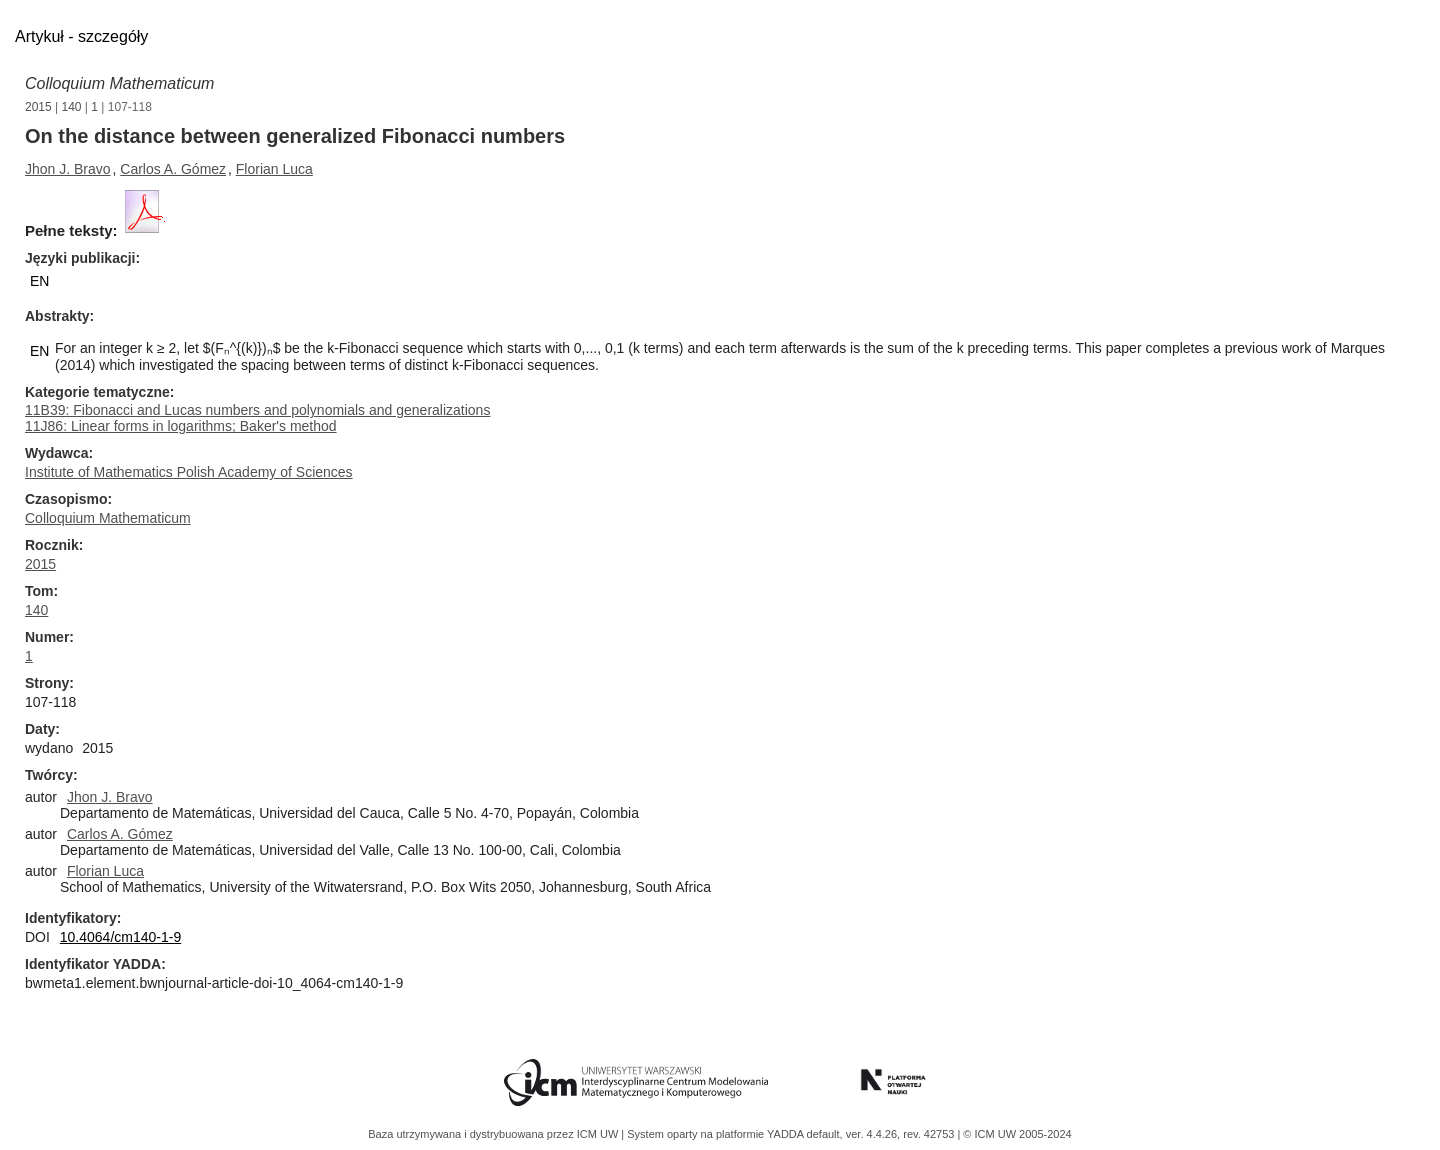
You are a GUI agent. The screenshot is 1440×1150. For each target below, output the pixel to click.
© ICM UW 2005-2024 (1017, 1134)
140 (72, 107)
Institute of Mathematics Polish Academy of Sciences (189, 472)
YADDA (787, 1134)
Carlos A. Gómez (173, 169)
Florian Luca (274, 169)
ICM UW (599, 1134)
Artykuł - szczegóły (81, 36)
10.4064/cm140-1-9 (120, 937)
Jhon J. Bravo (68, 169)
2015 (38, 107)
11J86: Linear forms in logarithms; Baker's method (181, 426)
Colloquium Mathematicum (119, 83)
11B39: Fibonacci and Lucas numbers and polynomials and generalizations (257, 410)
